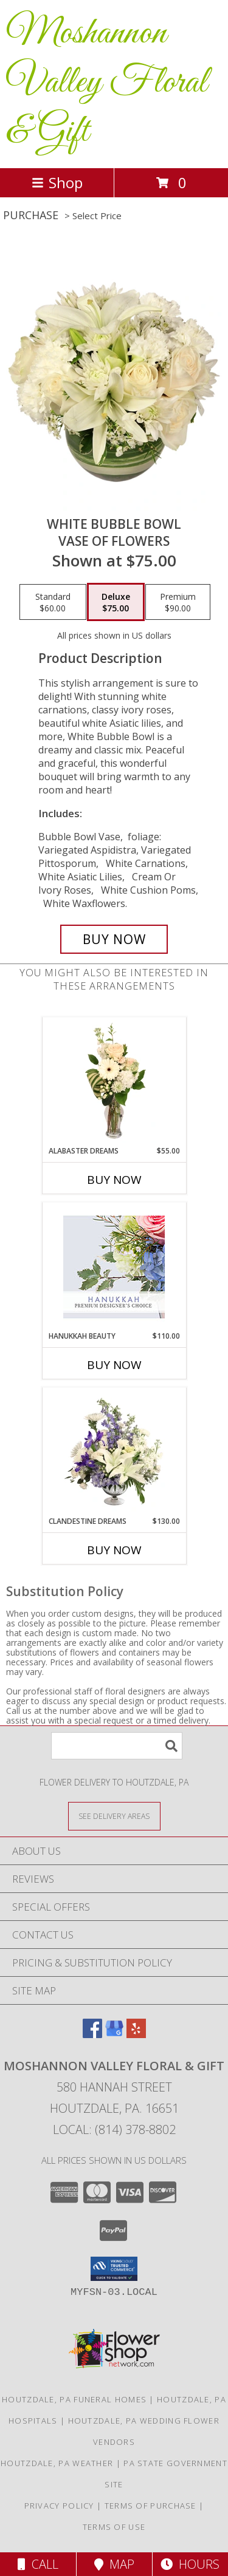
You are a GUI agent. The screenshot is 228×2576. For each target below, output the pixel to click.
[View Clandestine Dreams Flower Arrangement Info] (114, 1451)
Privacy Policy (59, 2505)
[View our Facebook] (92, 2034)
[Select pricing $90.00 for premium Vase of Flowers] (178, 602)
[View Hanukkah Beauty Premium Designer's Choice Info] (114, 1266)
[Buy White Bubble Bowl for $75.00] (114, 939)
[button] (114, 2269)
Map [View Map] (114, 2564)
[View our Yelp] (136, 2034)
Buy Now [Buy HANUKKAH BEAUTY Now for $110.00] (114, 1365)
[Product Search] (116, 1745)
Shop (57, 182)
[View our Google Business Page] (114, 2034)
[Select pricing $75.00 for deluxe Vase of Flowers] (116, 602)
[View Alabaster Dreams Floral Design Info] (114, 1081)
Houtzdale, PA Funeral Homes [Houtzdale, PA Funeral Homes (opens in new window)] (74, 2399)
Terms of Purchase (150, 2505)
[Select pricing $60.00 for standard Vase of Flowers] (53, 602)
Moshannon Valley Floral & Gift (106, 83)
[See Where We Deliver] (114, 1815)
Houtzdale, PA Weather (57, 2463)
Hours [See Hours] (190, 2564)
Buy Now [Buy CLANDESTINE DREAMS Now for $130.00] (114, 1550)
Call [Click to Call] (38, 2564)
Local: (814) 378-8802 (114, 2129)
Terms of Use (114, 2526)
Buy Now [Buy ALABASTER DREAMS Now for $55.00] (114, 1180)
